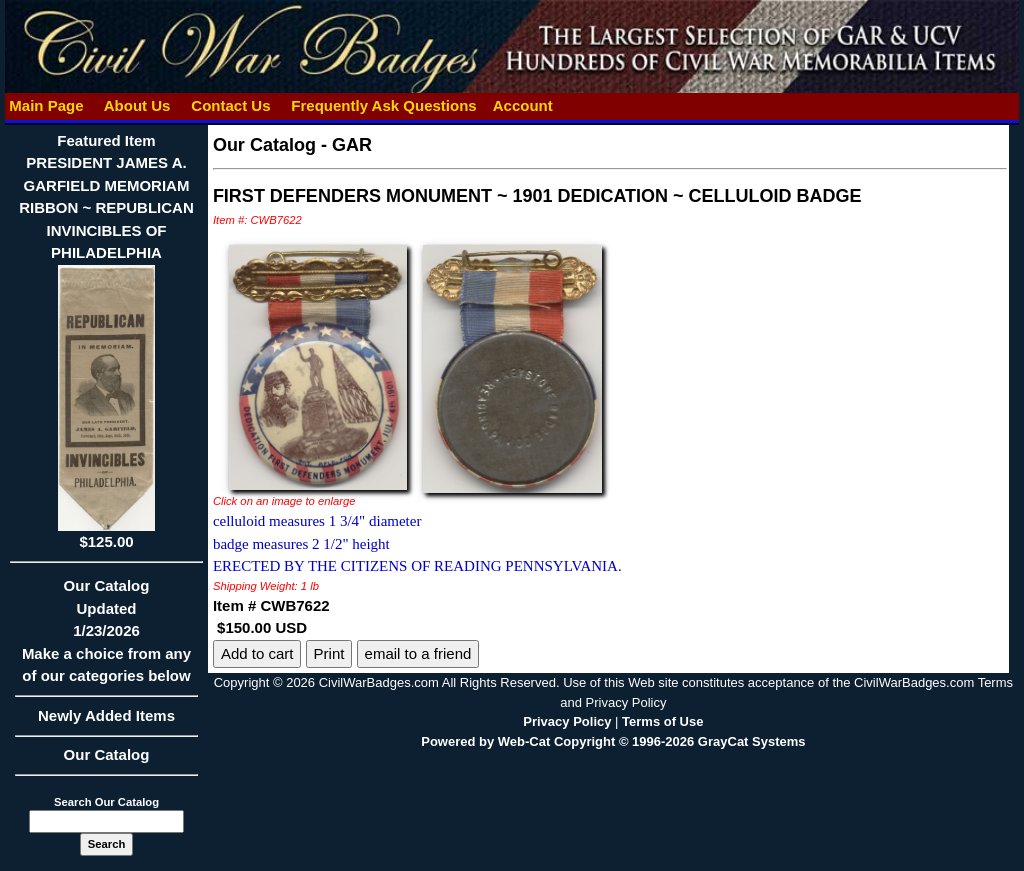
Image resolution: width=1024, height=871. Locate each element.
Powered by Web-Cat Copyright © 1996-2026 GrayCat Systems (613, 741)
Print (329, 653)
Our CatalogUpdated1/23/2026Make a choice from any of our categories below (106, 637)
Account (523, 105)
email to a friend (418, 653)
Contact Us (231, 105)
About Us (137, 105)
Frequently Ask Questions (384, 105)
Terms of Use (662, 721)
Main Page (46, 105)
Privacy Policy (567, 721)
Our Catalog (107, 754)
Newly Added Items (106, 722)
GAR (352, 145)
